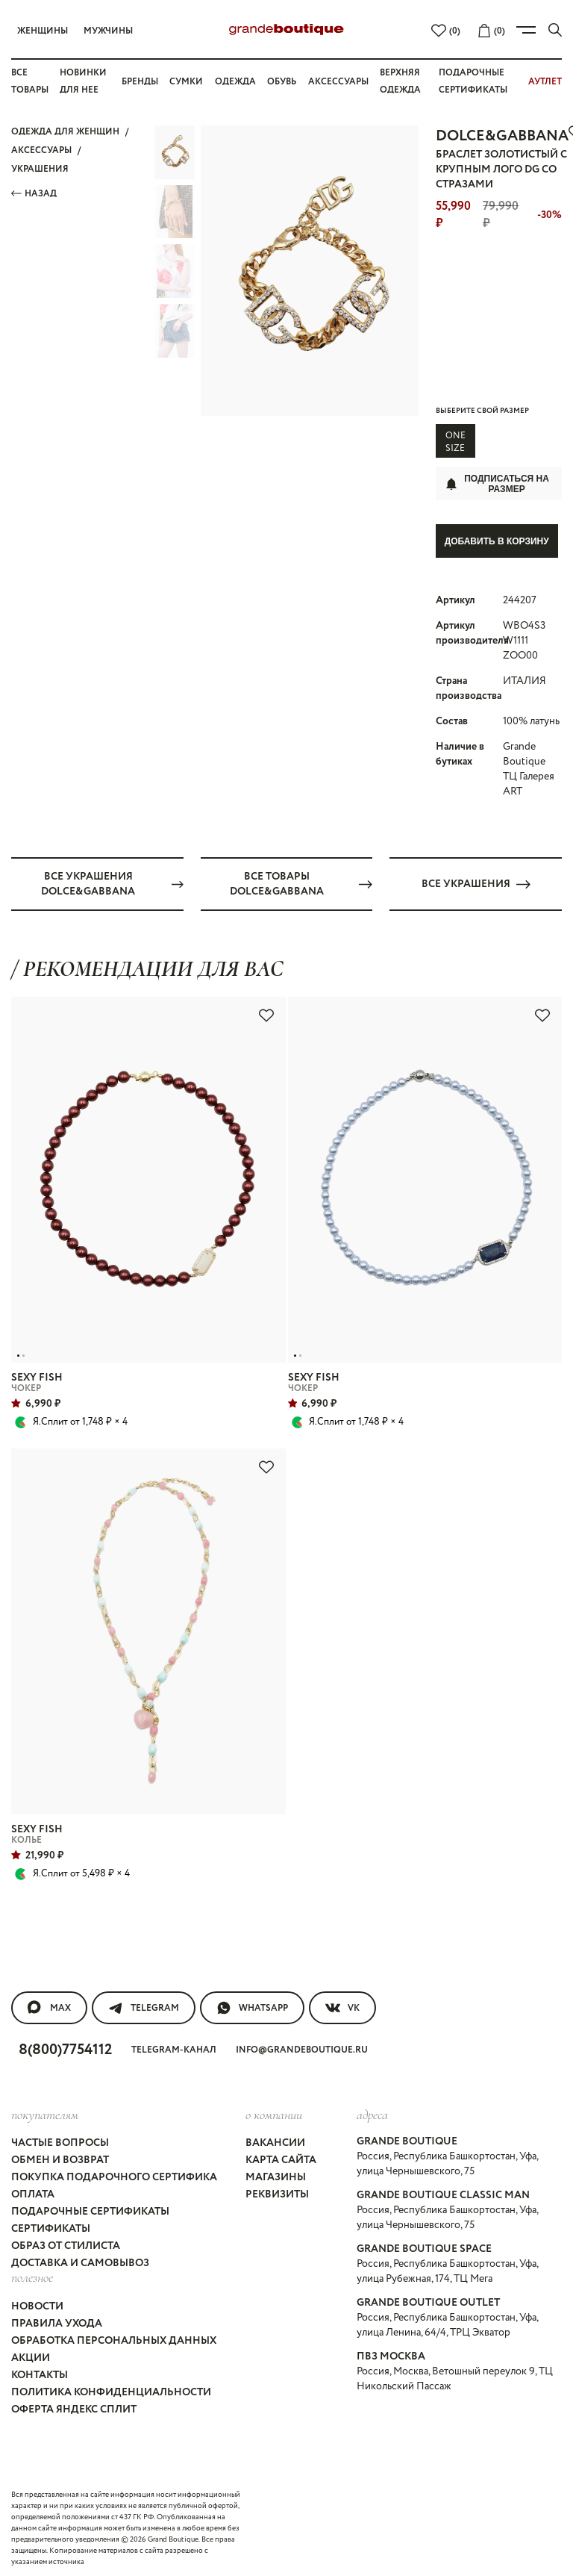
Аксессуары (338, 81)
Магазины (275, 2174)
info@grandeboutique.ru (302, 2046)
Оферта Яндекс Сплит (74, 2405)
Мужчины (108, 31)
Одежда (235, 81)
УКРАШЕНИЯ (40, 169)
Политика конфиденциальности (111, 2388)
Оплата (32, 2191)
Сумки (186, 81)
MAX (49, 2004)
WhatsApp (252, 2004)
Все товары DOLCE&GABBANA (301, 880)
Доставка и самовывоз (80, 2260)
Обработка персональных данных (113, 2337)
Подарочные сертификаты (90, 2208)
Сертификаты (50, 2225)
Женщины (42, 31)
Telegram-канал (173, 2046)
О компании (273, 2111)
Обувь (281, 81)
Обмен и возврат (60, 2157)
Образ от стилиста (65, 2243)
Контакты (39, 2371)
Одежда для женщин (65, 131)
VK (342, 2004)
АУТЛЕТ (545, 81)
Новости (37, 2302)
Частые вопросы (60, 2139)
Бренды (140, 81)
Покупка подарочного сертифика (114, 2174)
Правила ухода (56, 2319)
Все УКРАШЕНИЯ (476, 880)
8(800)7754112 (65, 2046)
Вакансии (275, 2139)
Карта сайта (280, 2157)
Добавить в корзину (497, 541)
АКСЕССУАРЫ (41, 150)
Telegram (143, 2004)
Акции (30, 2354)
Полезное (32, 2274)
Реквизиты (277, 2191)
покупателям (44, 2111)
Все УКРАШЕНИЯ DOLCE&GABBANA (112, 880)
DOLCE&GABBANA (502, 136)
